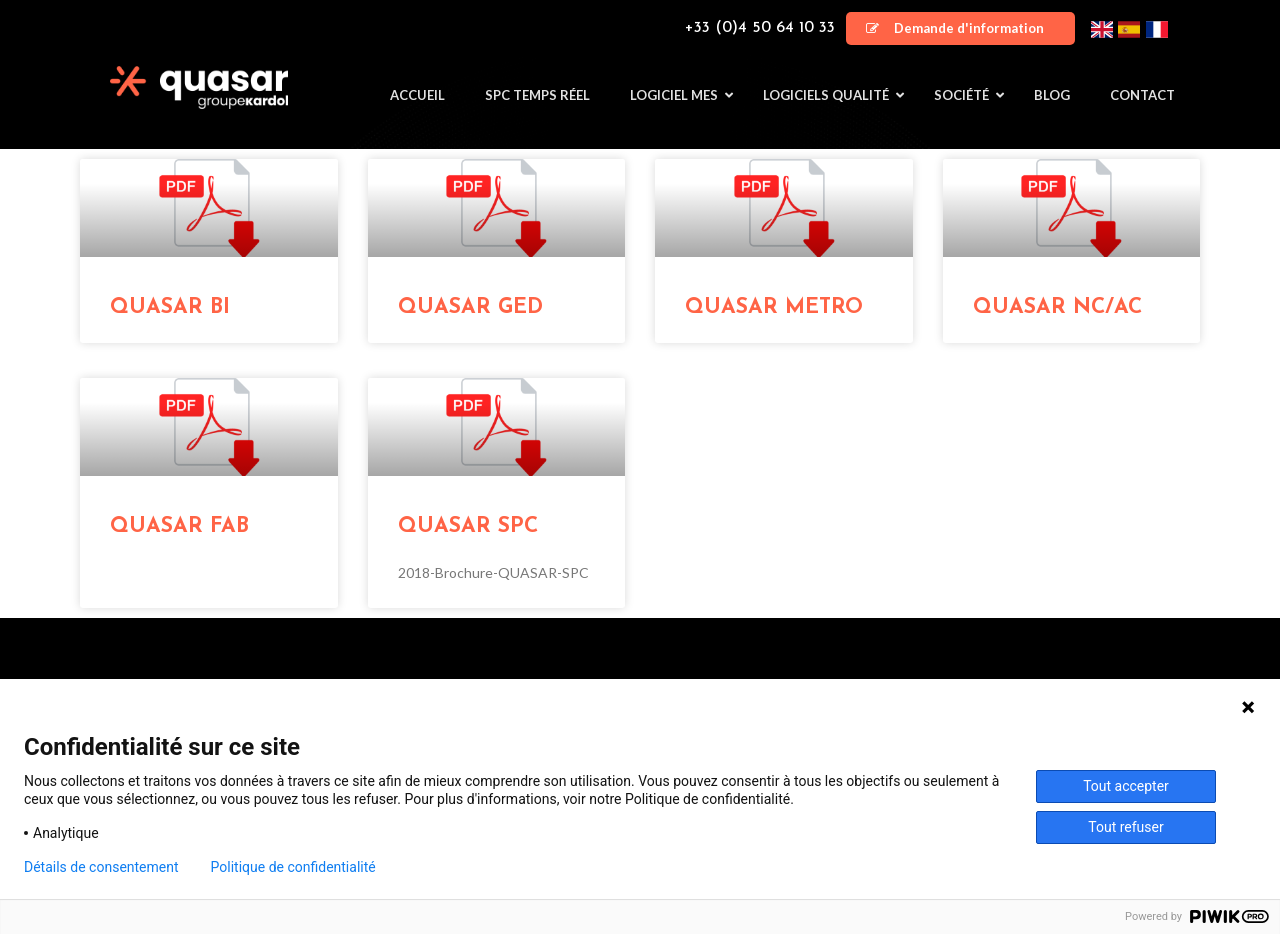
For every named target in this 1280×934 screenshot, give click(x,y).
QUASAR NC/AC (1057, 307)
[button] (960, 28)
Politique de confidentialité (293, 867)
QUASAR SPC (468, 526)
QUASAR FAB (179, 526)
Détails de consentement (101, 867)
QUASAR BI (170, 307)
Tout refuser (1125, 827)
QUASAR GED (470, 307)
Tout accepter (1126, 786)
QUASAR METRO (774, 307)
